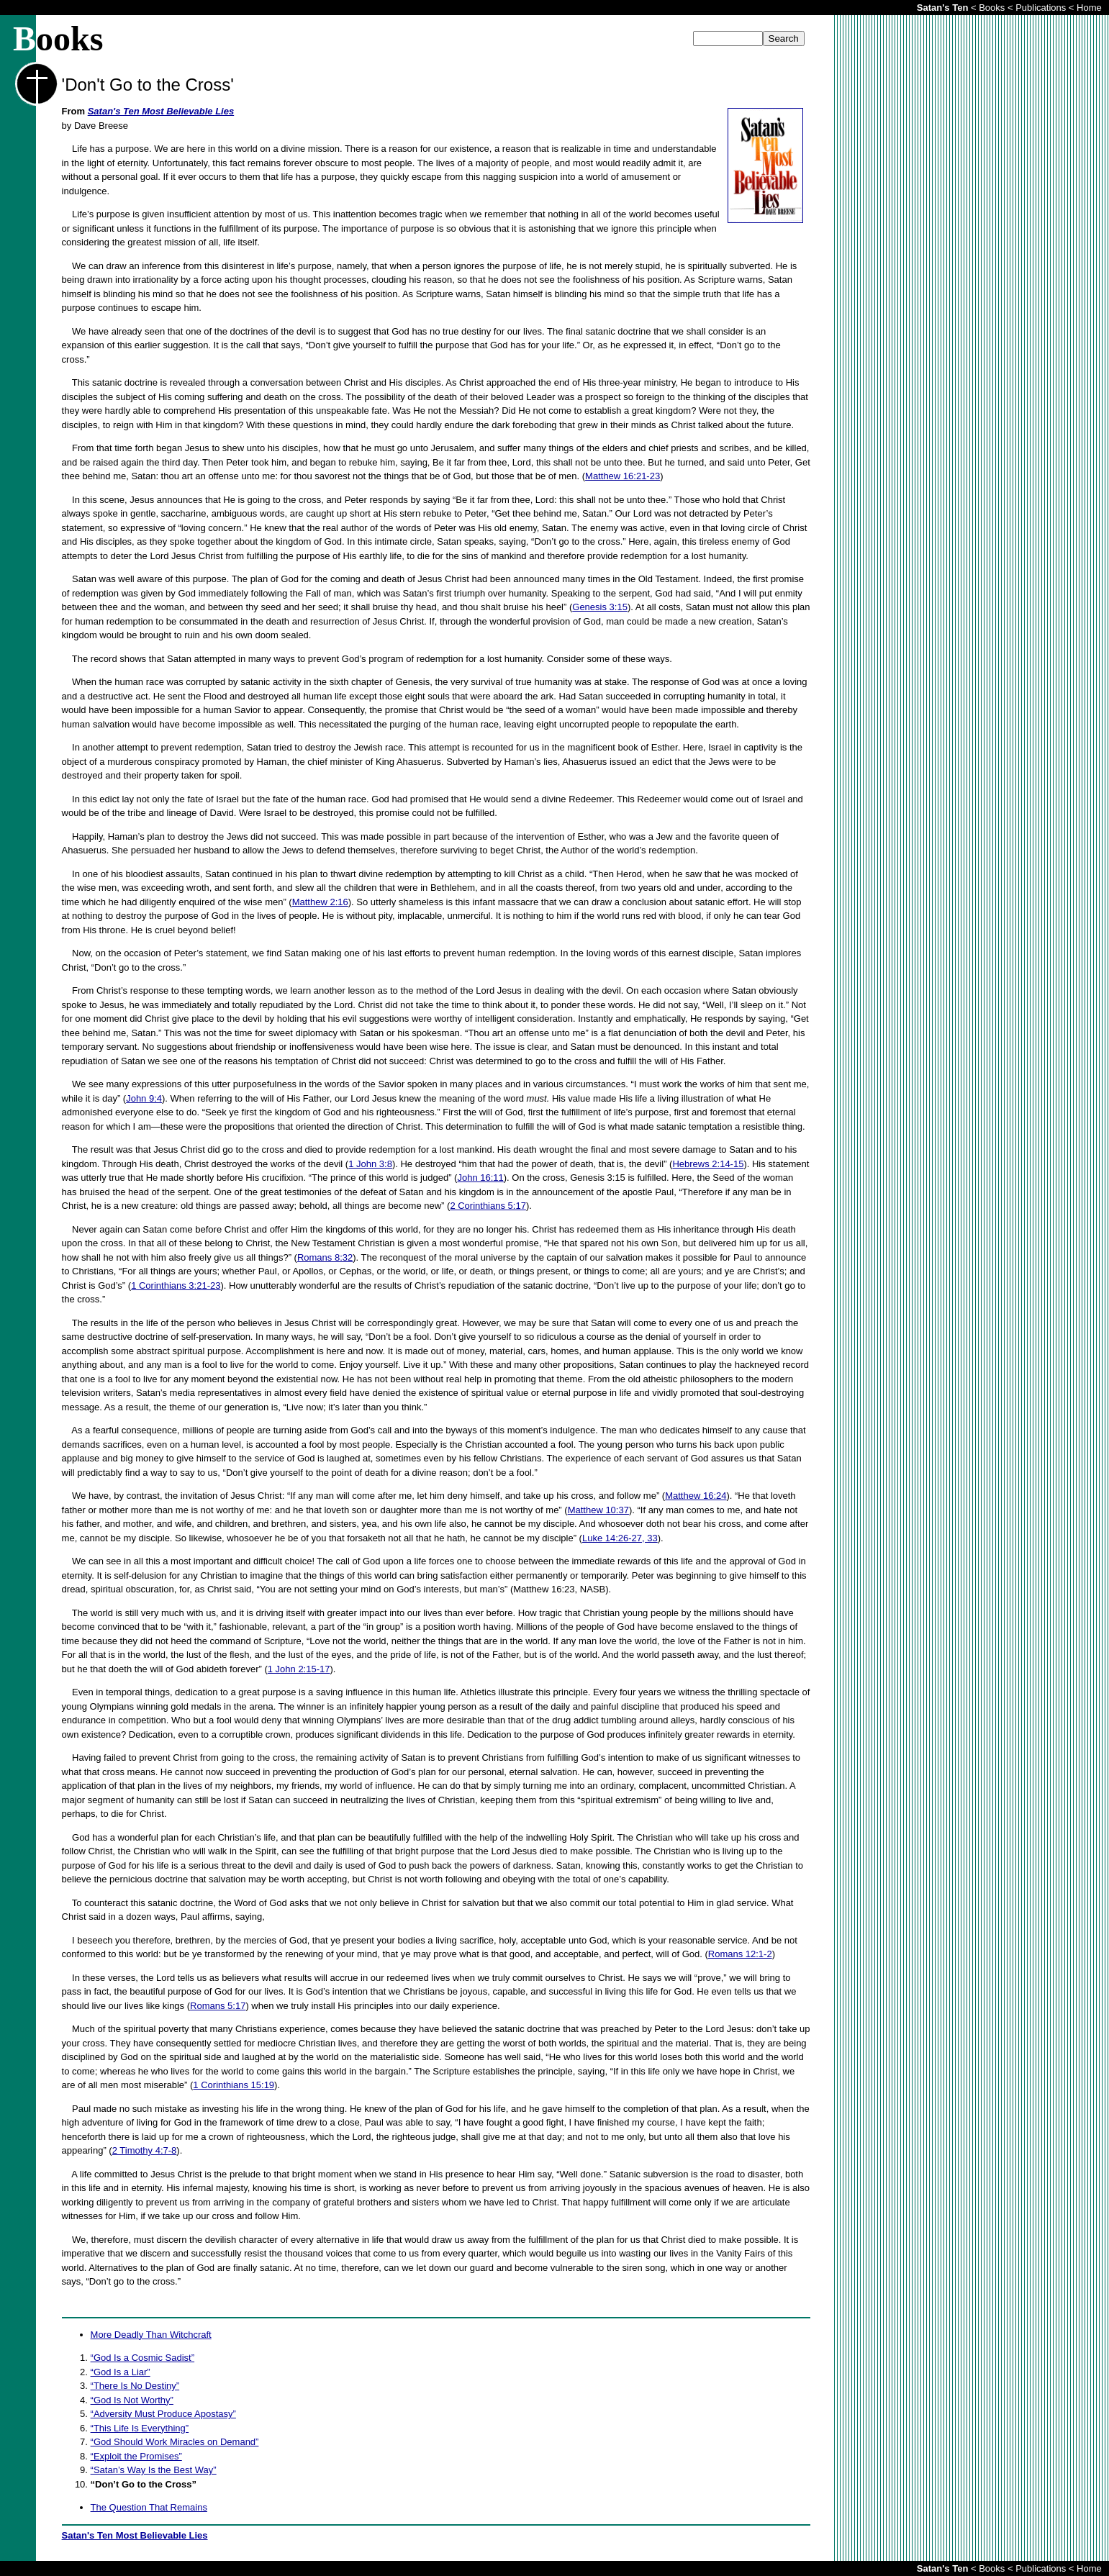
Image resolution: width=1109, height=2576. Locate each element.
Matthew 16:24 (695, 1495)
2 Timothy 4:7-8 (144, 2150)
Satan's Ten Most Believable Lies (161, 111)
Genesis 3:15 (600, 607)
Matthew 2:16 (320, 902)
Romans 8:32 (325, 1257)
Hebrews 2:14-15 (707, 1163)
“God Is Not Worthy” (132, 2400)
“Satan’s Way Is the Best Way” (154, 2469)
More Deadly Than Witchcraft (151, 2334)
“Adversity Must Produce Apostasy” (163, 2413)
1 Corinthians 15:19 (233, 2085)
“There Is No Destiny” (135, 2385)
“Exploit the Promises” (136, 2456)
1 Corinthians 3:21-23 (175, 1285)
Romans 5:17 (217, 2005)
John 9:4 (144, 1098)
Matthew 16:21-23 (622, 476)
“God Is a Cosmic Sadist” (143, 2357)
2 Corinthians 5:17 (488, 1205)
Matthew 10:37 (598, 1510)
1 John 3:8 (370, 1163)
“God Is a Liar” (120, 2372)
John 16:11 (480, 1177)
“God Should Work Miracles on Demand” (175, 2441)
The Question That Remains (149, 2507)
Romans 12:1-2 (740, 1954)
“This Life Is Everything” (140, 2428)
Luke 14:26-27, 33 (620, 1538)
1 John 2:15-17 (299, 1669)
